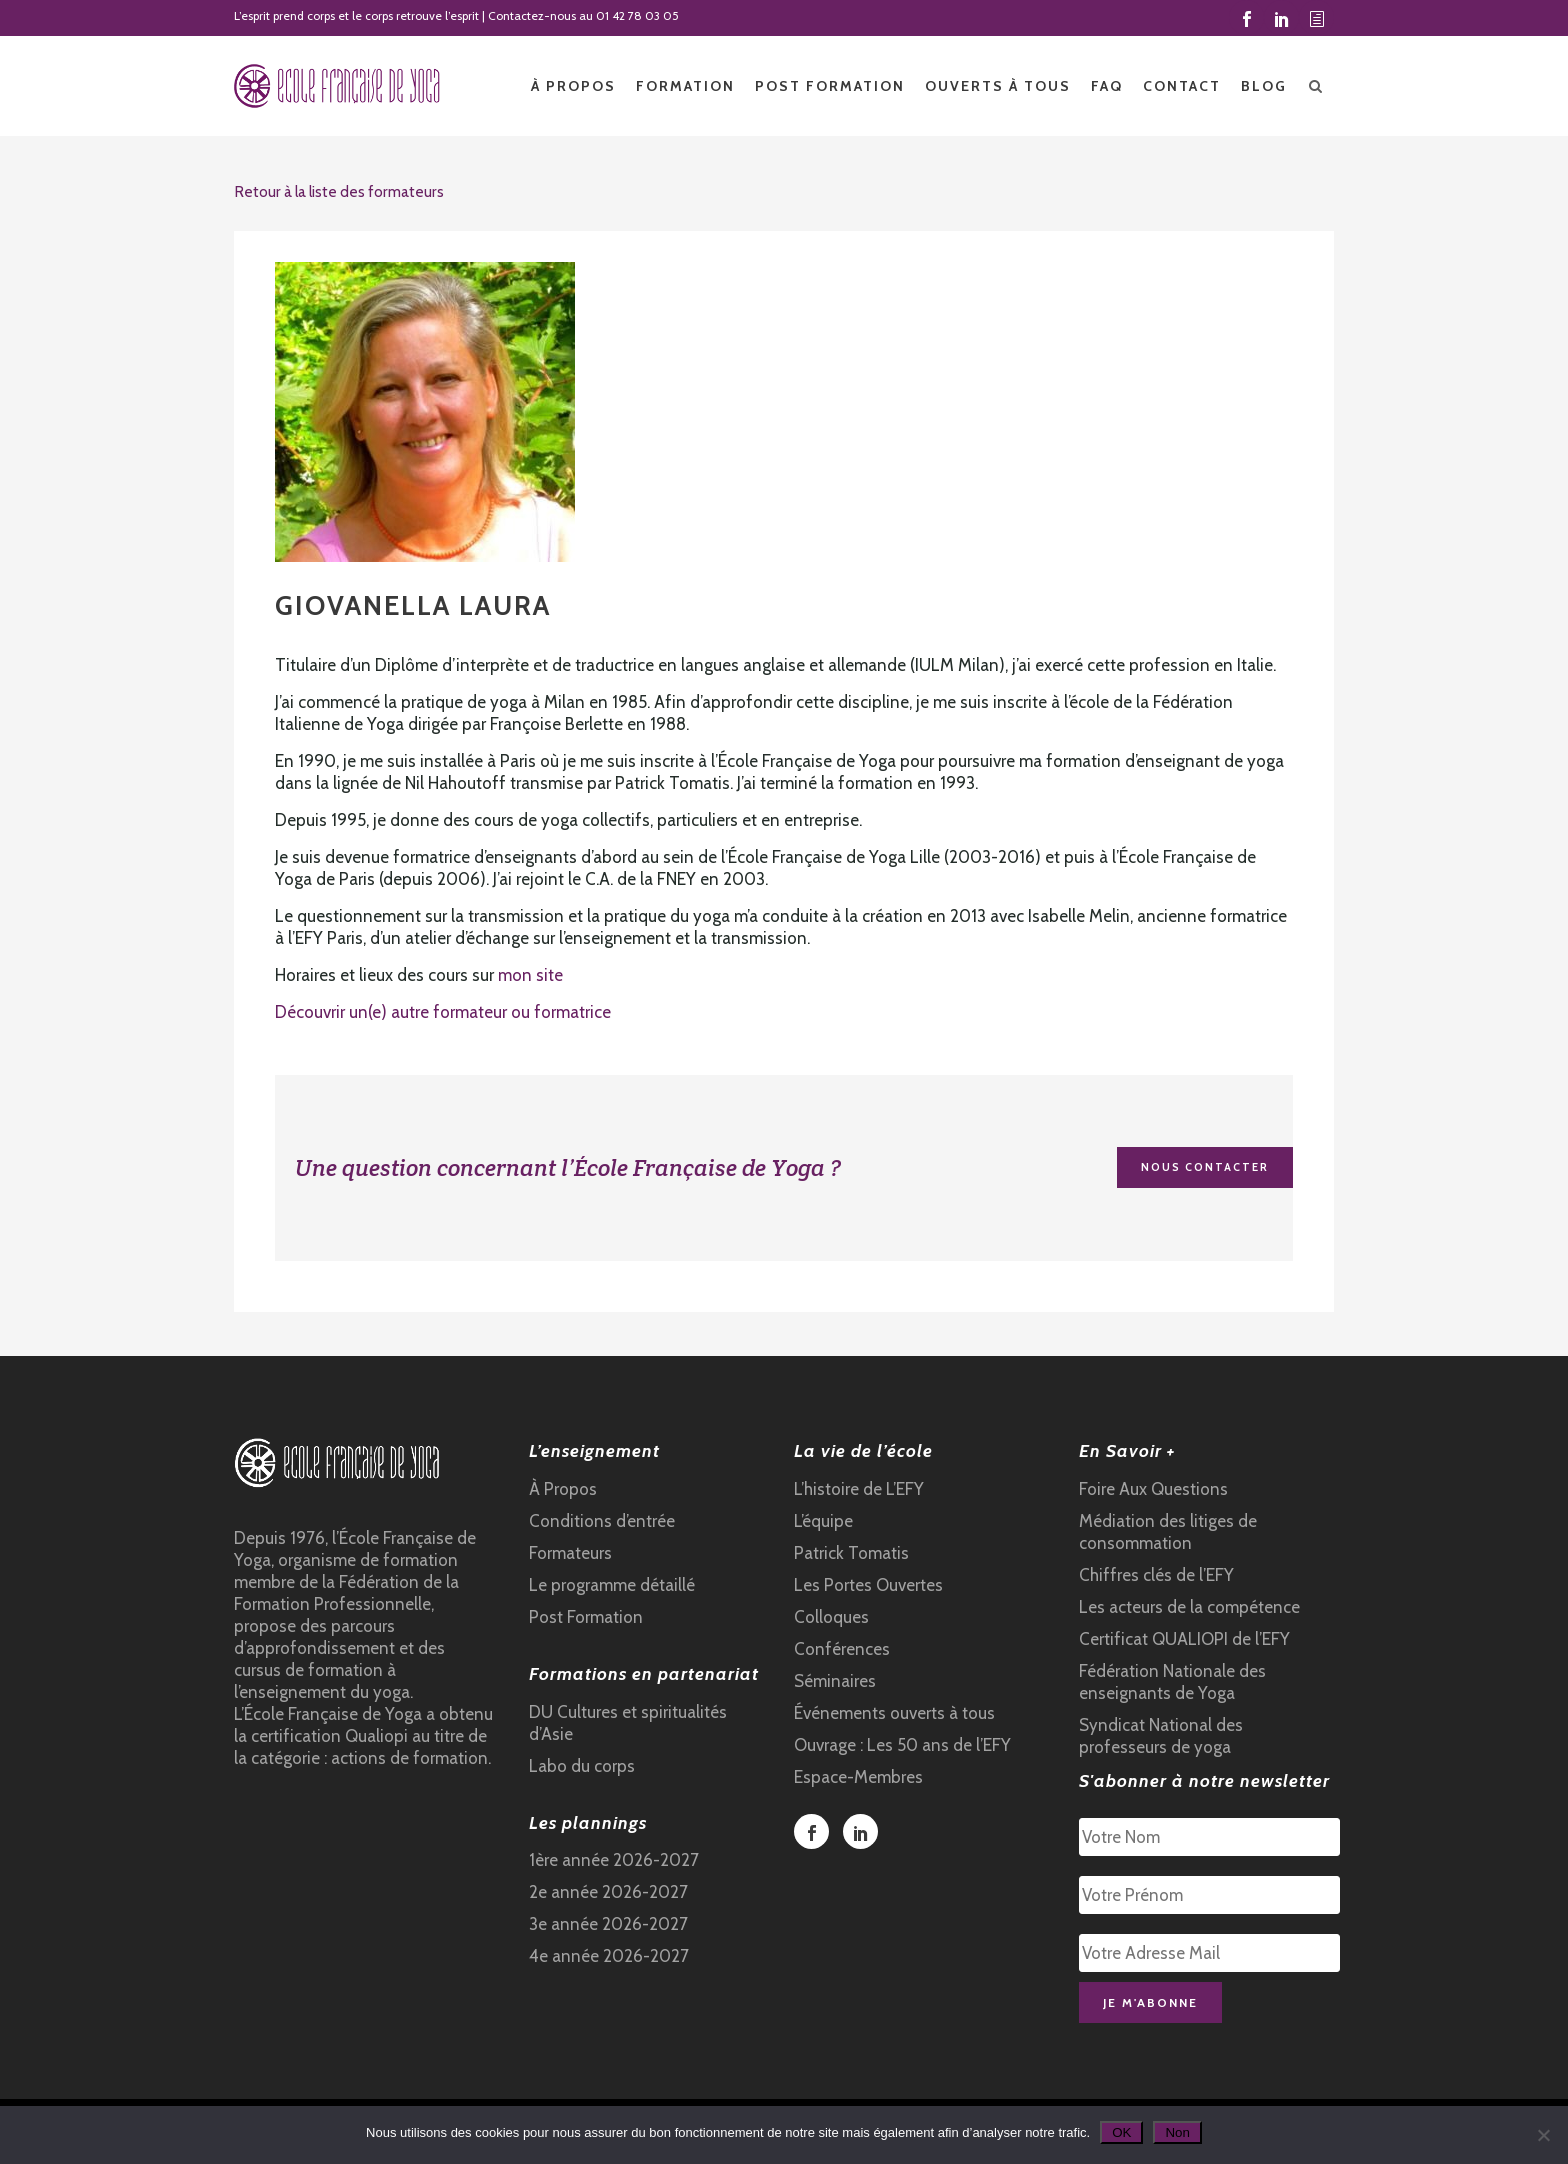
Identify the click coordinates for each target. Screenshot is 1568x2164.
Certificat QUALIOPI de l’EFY (1184, 1639)
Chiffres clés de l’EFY (1156, 1575)
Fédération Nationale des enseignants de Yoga (1172, 1682)
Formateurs (570, 1553)
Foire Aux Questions (1153, 1489)
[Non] (1543, 2135)
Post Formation (586, 1617)
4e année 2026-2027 (609, 1956)
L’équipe (823, 1521)
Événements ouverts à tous (894, 1713)
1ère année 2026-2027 (614, 1860)
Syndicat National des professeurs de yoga (1161, 1736)
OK (1121, 2132)
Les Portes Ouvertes (868, 1585)
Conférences (842, 1649)
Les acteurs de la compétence (1189, 1607)
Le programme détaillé (612, 1585)
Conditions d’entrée (602, 1521)
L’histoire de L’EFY (859, 1489)
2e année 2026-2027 (608, 1892)
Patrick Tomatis (851, 1553)
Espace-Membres (858, 1777)
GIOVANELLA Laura (413, 605)
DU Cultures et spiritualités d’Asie (628, 1723)
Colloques (831, 1617)
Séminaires (835, 1681)
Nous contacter (1205, 1167)
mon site (530, 975)
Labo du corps (582, 1766)
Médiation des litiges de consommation (1168, 1532)
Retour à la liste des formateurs (339, 191)
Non (1177, 2132)
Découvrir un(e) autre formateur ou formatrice (443, 1012)
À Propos (563, 1489)
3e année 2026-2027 (608, 1924)
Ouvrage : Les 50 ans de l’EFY (902, 1745)
